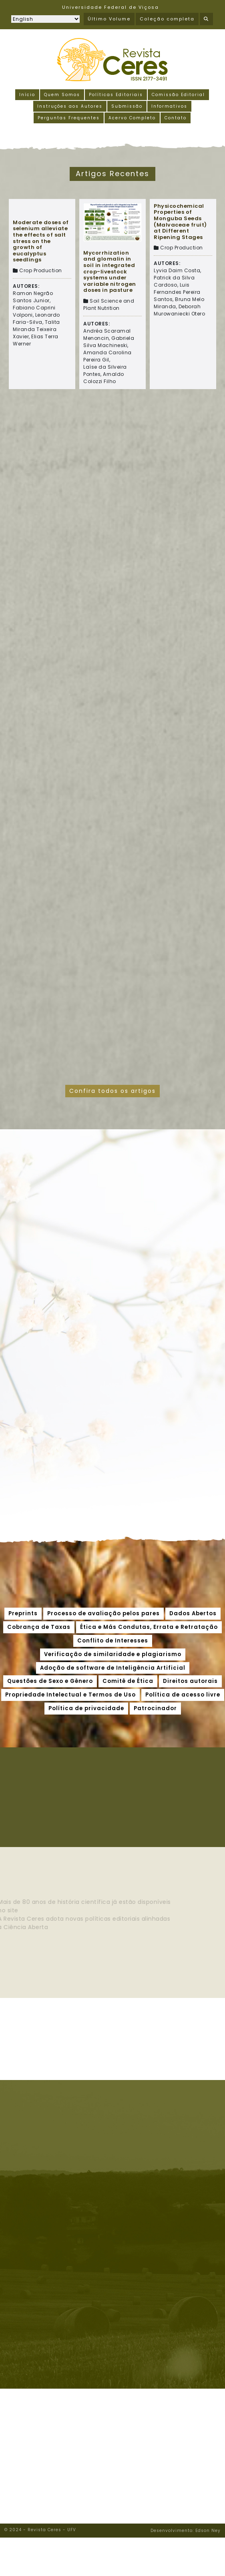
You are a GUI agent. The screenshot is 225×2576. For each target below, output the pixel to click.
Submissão (127, 106)
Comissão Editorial (178, 95)
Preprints (23, 1613)
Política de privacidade (86, 1708)
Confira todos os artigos (112, 1091)
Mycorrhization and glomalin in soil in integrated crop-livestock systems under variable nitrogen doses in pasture (109, 271)
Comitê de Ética (127, 1681)
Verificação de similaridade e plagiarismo (112, 1654)
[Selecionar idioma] (45, 19)
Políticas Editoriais (116, 95)
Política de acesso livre (182, 1695)
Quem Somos (62, 95)
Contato (176, 118)
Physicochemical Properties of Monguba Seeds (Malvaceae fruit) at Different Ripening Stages (180, 222)
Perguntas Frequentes (69, 118)
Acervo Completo (132, 118)
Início (27, 95)
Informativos (169, 106)
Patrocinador (155, 1708)
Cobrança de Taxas (38, 1627)
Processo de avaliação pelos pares (103, 1613)
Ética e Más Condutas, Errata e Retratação (149, 1627)
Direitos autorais (190, 1681)
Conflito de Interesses (112, 1640)
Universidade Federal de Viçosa (110, 7)
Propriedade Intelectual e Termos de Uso (70, 1695)
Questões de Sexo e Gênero (50, 1681)
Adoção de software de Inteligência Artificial (112, 1668)
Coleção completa (167, 19)
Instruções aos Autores (69, 106)
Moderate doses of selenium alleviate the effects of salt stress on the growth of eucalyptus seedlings (41, 241)
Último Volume (109, 19)
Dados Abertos (193, 1613)
